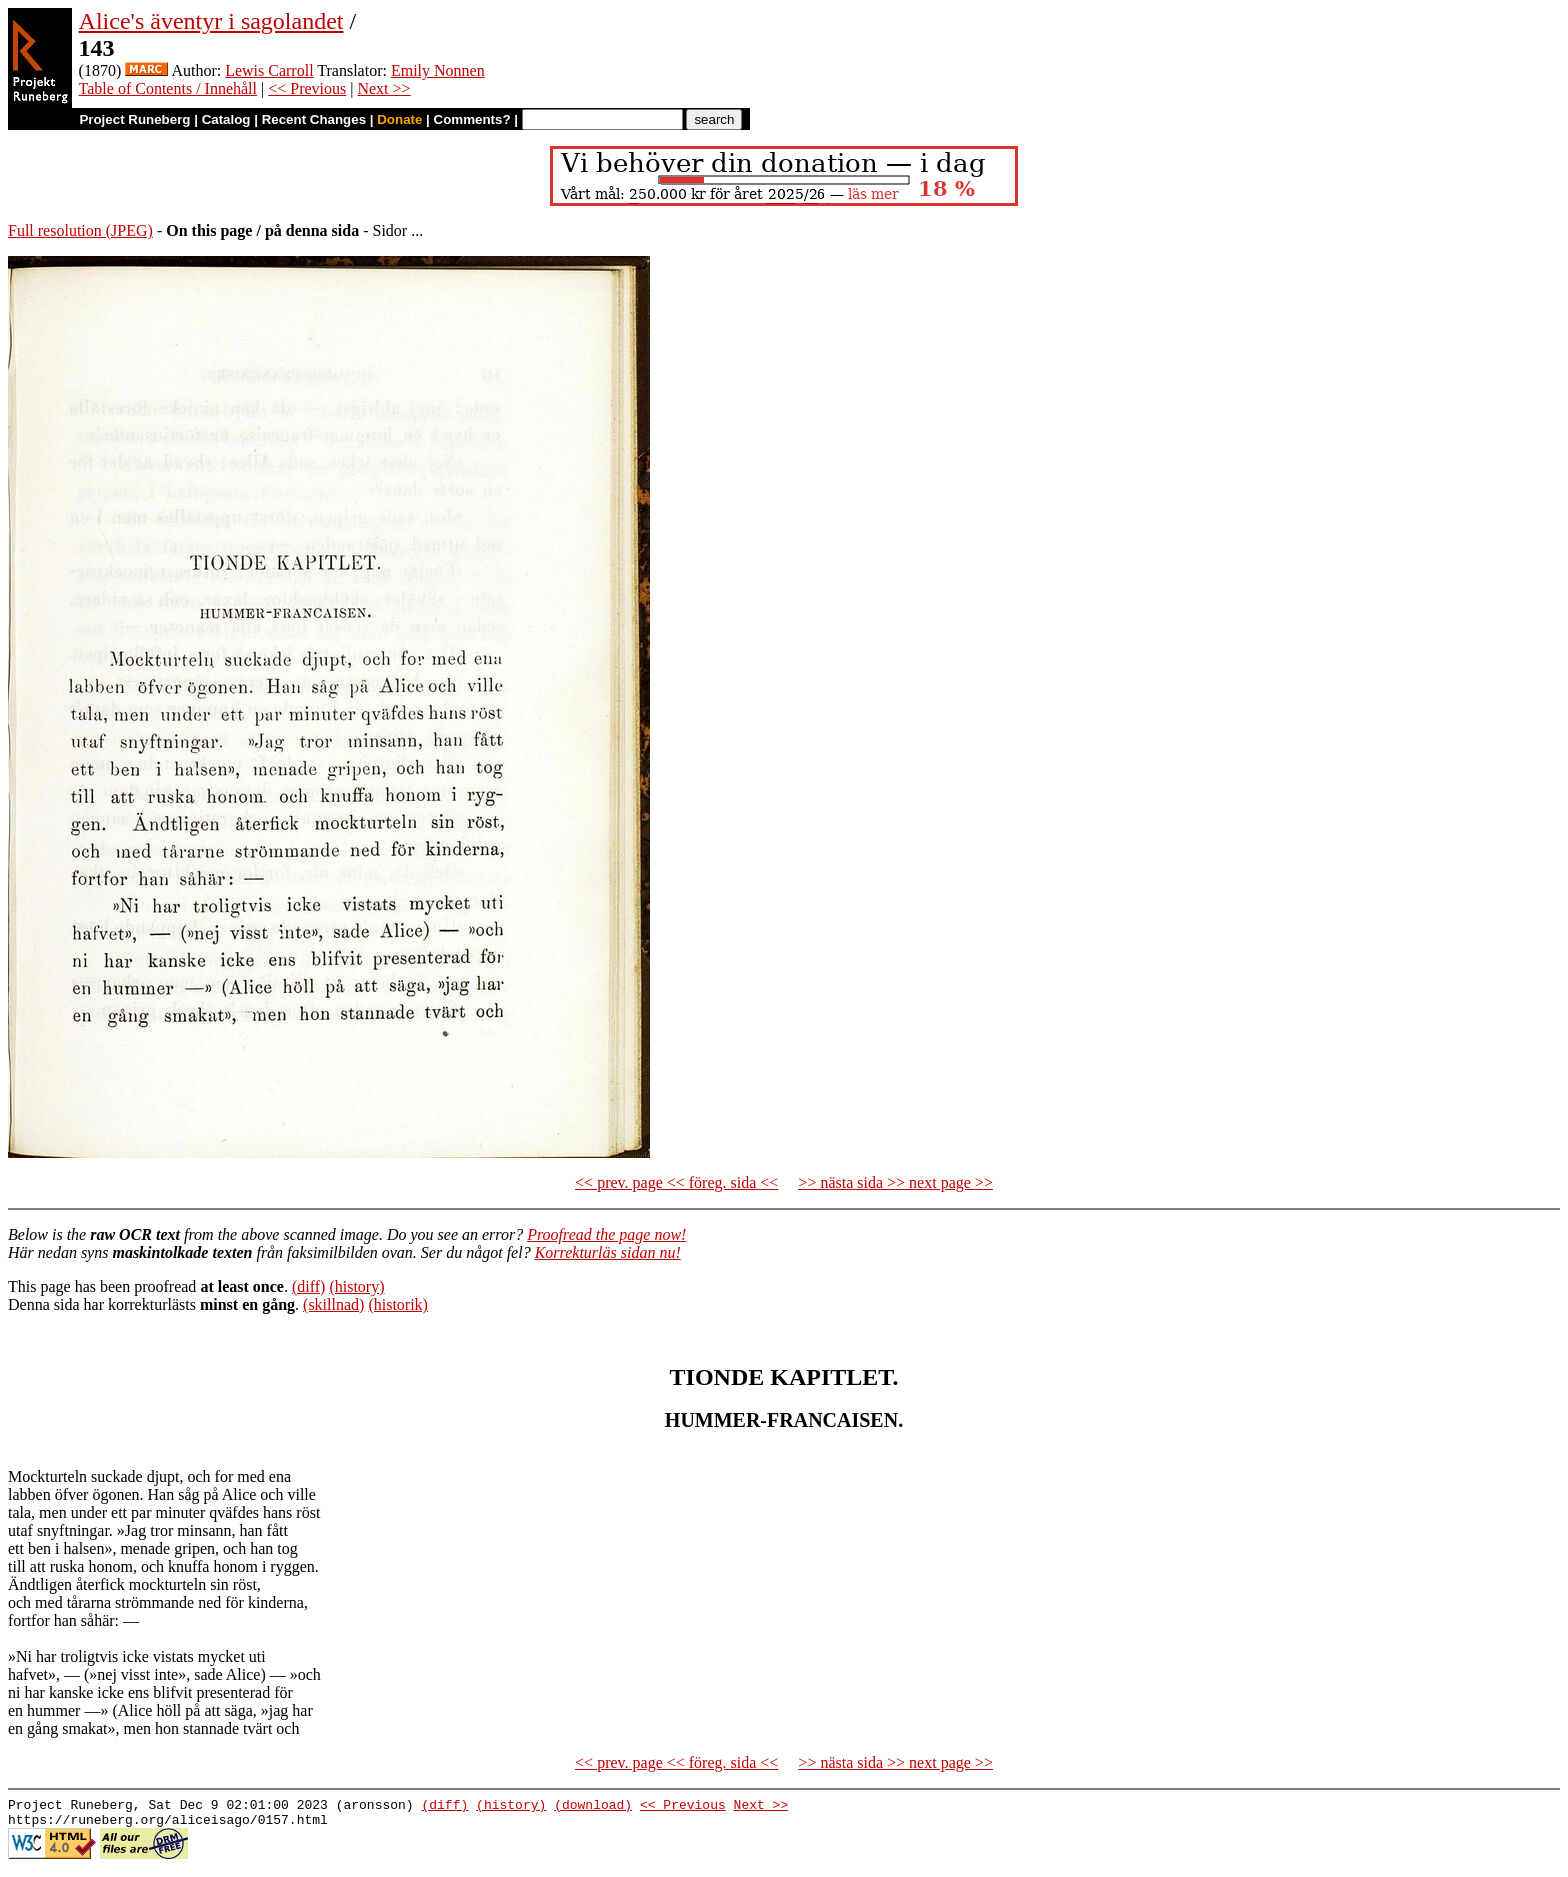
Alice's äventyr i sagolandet (211, 21)
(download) (593, 1807)
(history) (356, 1286)
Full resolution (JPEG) (80, 230)
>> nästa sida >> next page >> (895, 1182)
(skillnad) (333, 1304)
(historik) (398, 1304)
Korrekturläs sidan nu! (608, 1252)
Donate (399, 119)
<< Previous (307, 88)
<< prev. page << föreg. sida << (676, 1182)
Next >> (383, 88)
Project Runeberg (134, 119)
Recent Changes (314, 119)
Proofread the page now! (606, 1234)
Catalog (226, 119)
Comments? (472, 119)
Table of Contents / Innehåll (168, 88)
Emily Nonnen (438, 70)
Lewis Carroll (269, 70)
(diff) (308, 1286)
